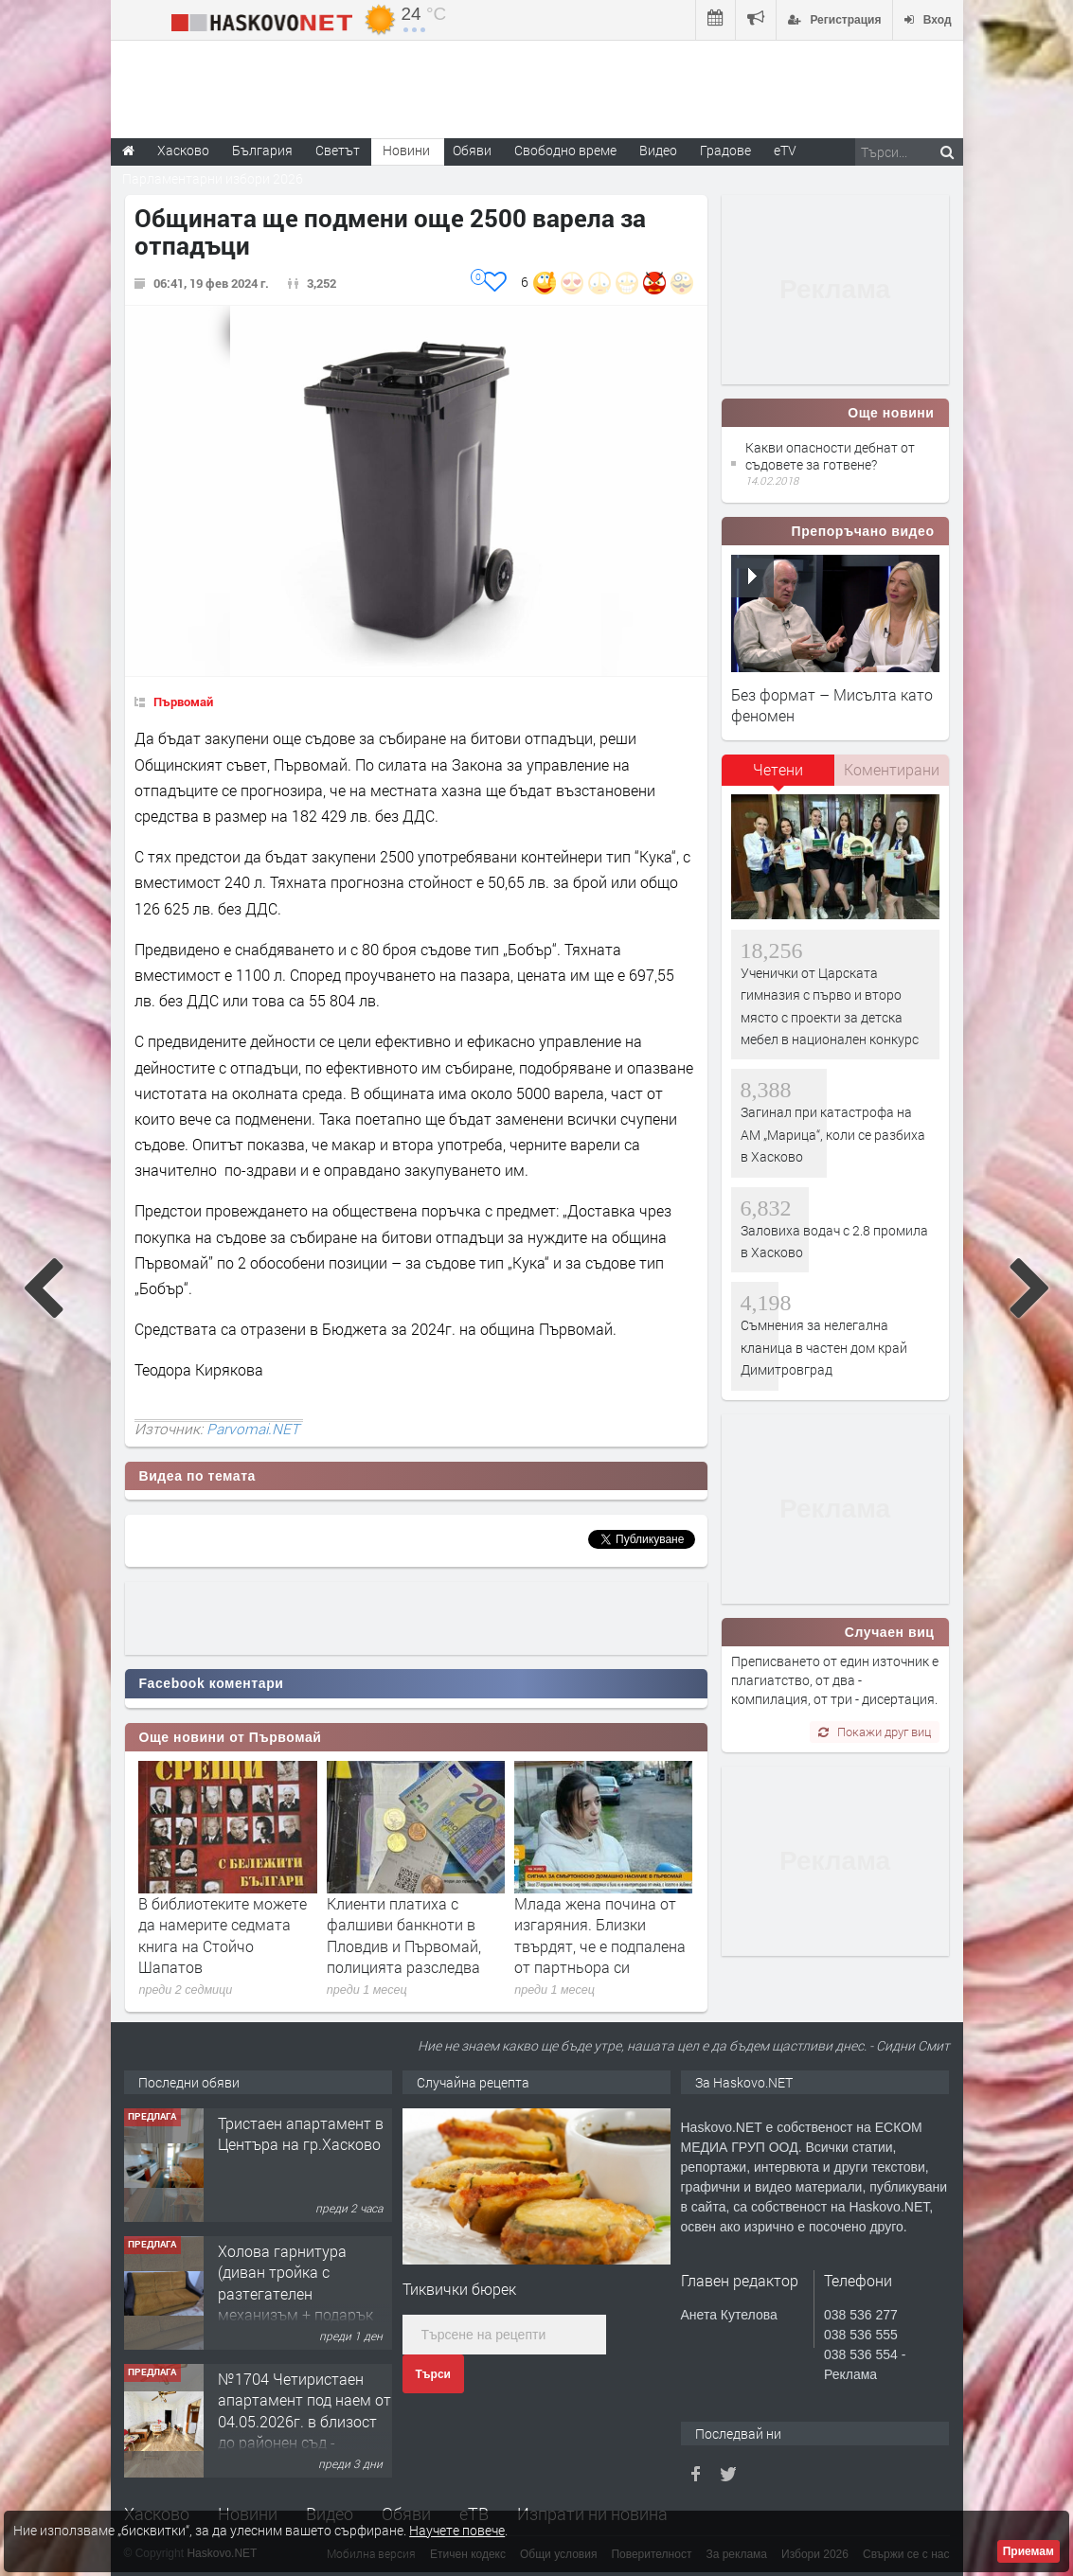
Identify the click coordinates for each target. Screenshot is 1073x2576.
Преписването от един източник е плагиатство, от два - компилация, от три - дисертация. (835, 1680)
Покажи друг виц (874, 1731)
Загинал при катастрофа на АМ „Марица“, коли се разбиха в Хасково (833, 1134)
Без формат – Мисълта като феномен (832, 704)
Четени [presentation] (778, 769)
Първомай (183, 701)
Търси (433, 2374)
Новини (406, 150)
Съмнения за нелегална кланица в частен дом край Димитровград (824, 1347)
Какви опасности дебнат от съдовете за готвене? (830, 455)
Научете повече (457, 2530)
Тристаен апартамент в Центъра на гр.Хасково (301, 2133)
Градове (725, 150)
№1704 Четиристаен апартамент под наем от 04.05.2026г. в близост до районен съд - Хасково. (304, 2421)
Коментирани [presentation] (891, 769)
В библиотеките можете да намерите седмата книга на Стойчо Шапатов (222, 1935)
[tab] (778, 776)
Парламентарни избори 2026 (212, 178)
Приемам (1028, 2551)
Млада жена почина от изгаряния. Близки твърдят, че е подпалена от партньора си (600, 1935)
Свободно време (565, 150)
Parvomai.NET (252, 1428)
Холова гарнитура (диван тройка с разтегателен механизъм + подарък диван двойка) (295, 2293)
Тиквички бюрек (459, 2289)
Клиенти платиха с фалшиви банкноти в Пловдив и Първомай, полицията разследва (404, 1935)
